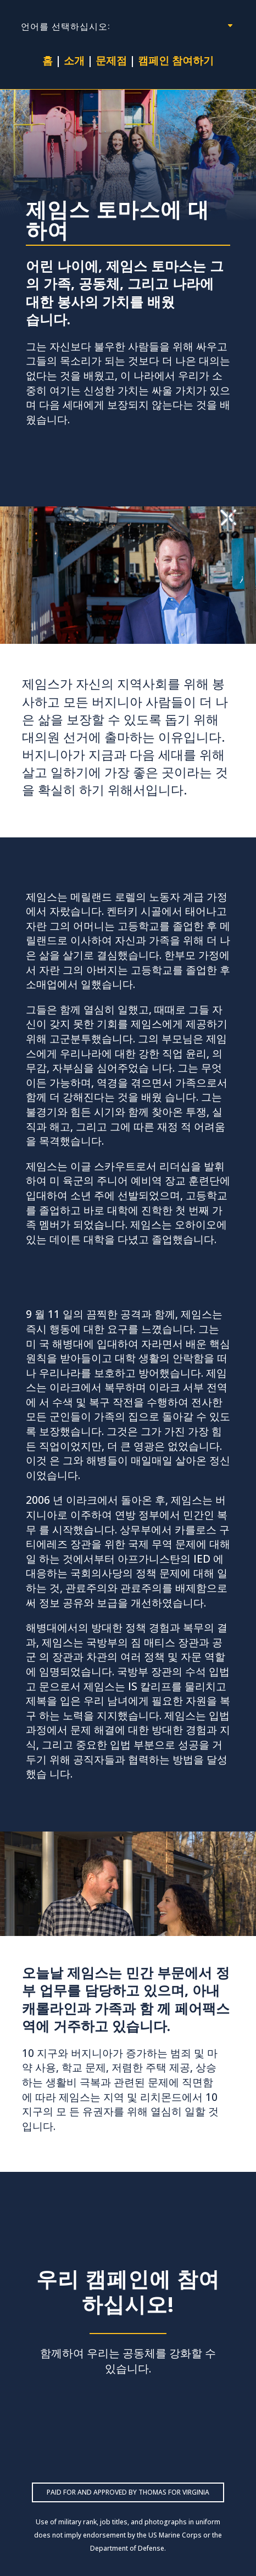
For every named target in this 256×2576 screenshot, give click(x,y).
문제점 (111, 60)
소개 (74, 60)
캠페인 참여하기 (176, 60)
